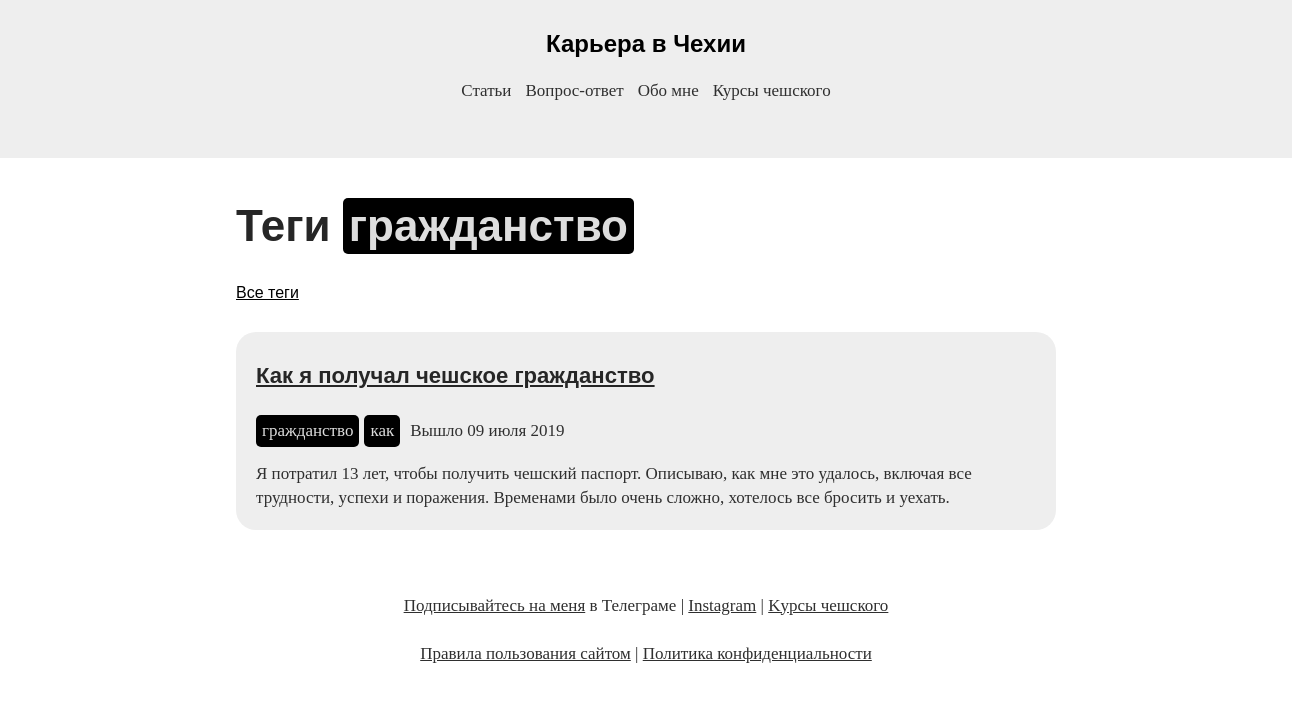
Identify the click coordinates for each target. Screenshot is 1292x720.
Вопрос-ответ (574, 90)
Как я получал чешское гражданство (455, 375)
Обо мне (668, 90)
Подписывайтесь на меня (495, 605)
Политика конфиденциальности (757, 653)
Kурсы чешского (828, 605)
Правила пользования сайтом (525, 653)
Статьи (486, 90)
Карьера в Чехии (646, 43)
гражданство (307, 430)
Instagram (722, 605)
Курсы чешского (772, 90)
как (382, 430)
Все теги (267, 292)
